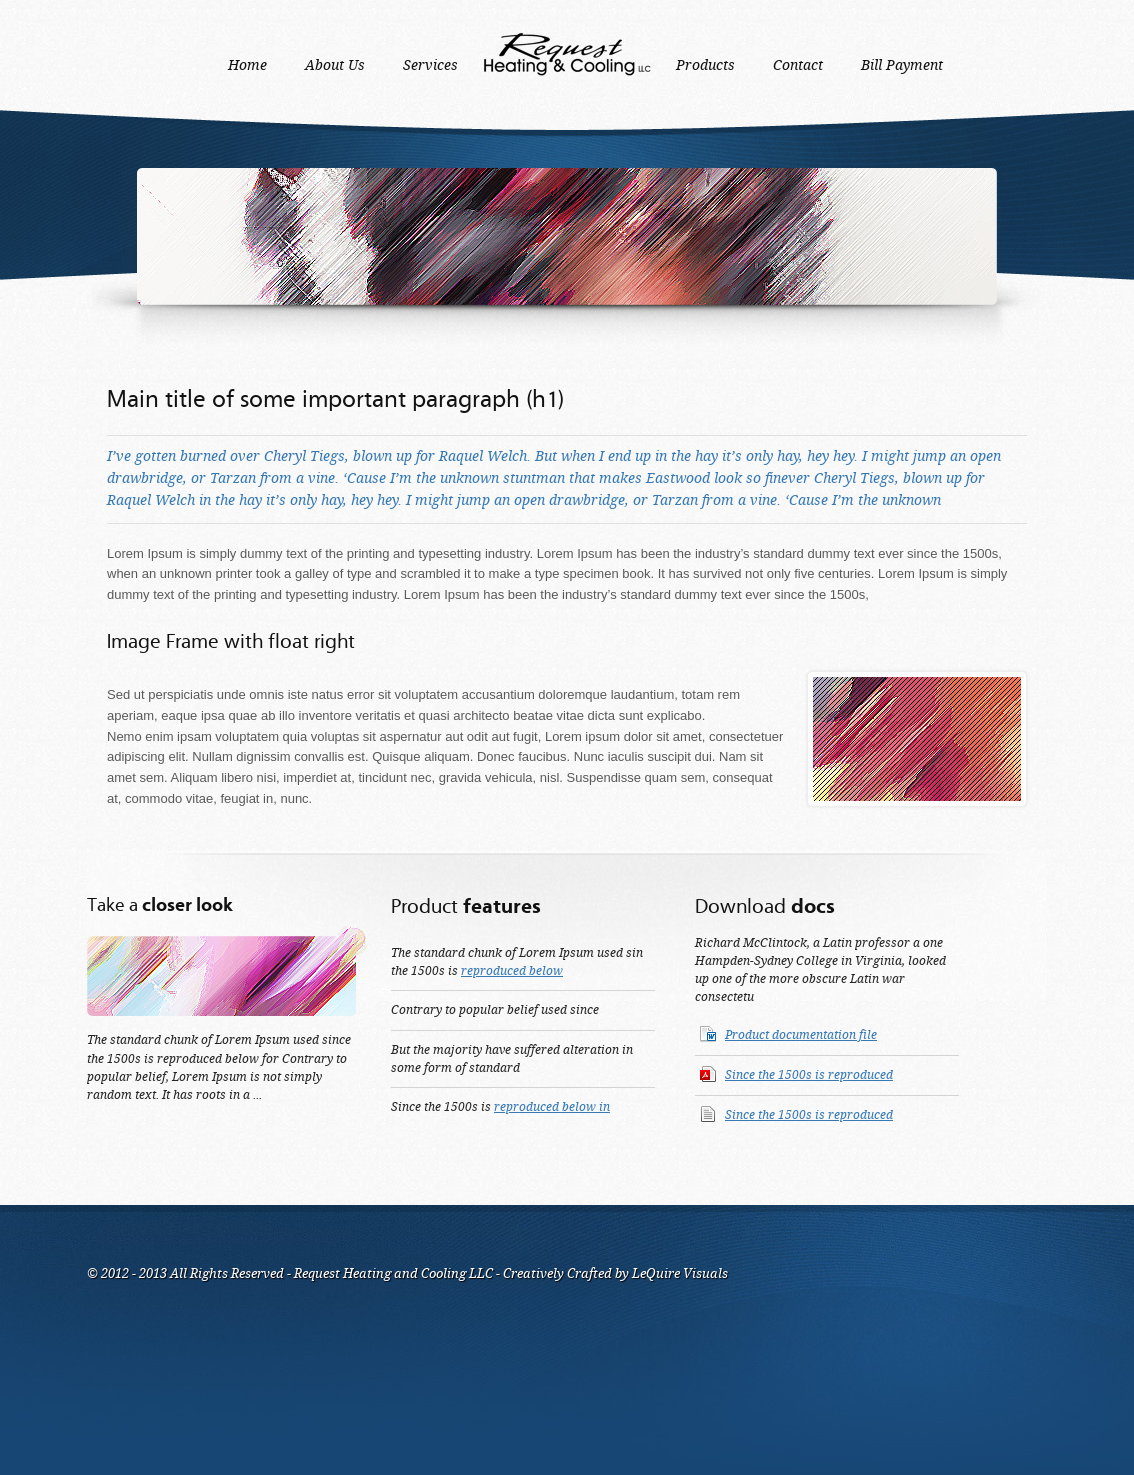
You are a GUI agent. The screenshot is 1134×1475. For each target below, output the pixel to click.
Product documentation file (801, 1035)
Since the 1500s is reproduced (809, 1075)
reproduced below (512, 971)
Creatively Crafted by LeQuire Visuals (614, 1273)
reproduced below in (552, 1107)
